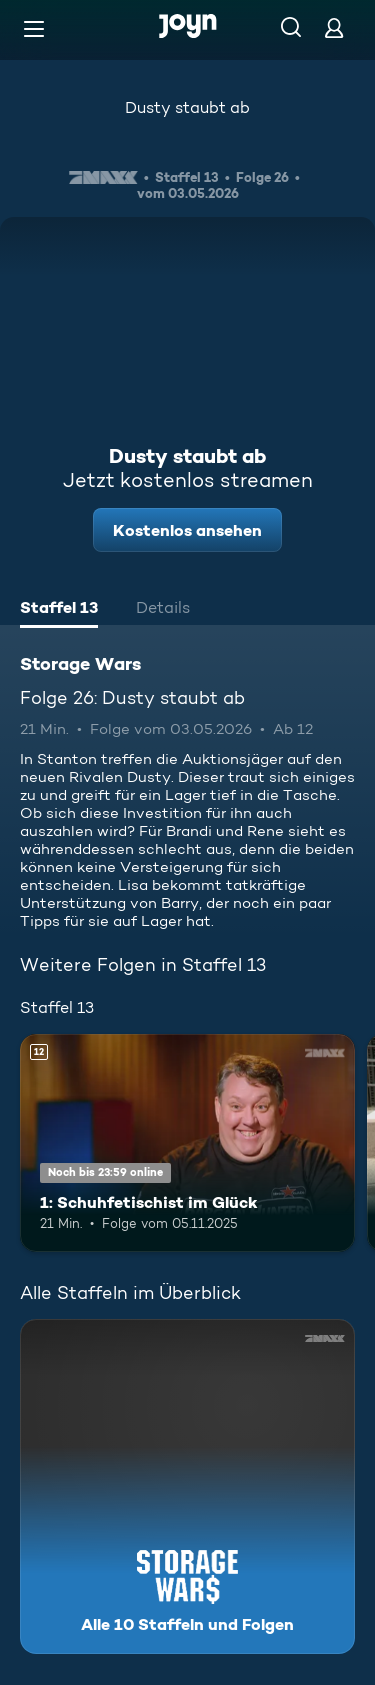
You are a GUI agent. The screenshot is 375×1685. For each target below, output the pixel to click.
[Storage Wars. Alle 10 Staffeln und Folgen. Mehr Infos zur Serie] (187, 1486)
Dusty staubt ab (187, 107)
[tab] (59, 610)
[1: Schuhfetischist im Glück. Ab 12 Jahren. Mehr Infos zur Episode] (187, 1143)
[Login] (334, 27)
